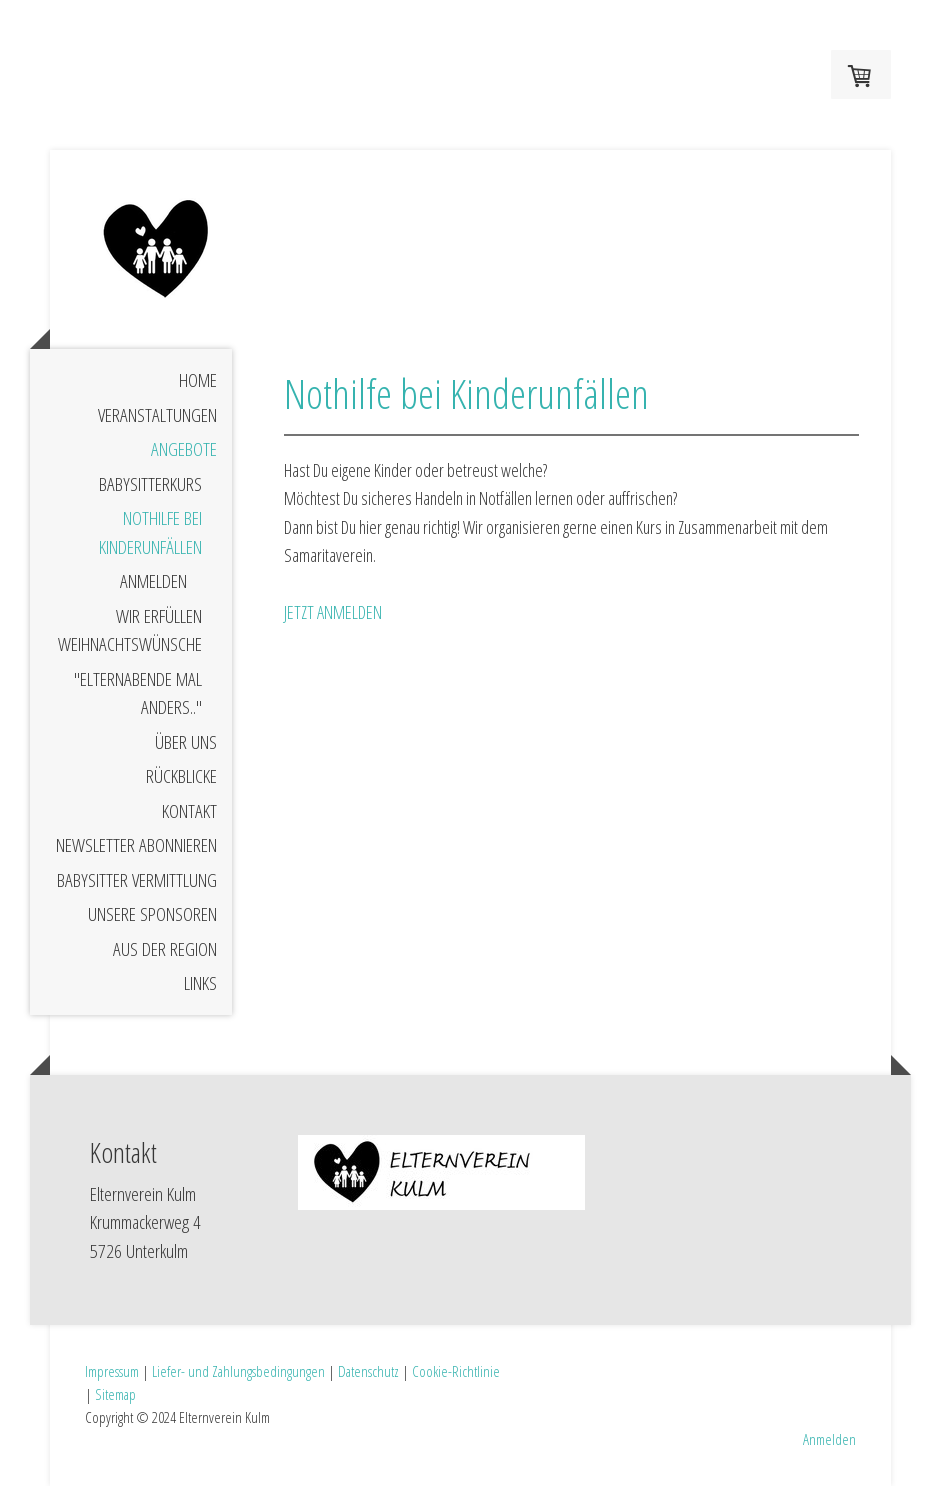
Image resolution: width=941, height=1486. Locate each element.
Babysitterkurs (150, 484)
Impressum (112, 1371)
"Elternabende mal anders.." (138, 693)
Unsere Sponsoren (152, 914)
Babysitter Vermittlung (137, 880)
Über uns (186, 742)
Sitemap (115, 1394)
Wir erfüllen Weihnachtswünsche (130, 630)
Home (198, 380)
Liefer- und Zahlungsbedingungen (238, 1371)
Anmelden (153, 581)
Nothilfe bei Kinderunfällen (150, 532)
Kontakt (189, 811)
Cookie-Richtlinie (456, 1371)
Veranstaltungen (157, 415)
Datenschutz (368, 1371)
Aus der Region (165, 949)
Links (200, 983)
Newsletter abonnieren (136, 845)
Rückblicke (181, 776)
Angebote (184, 449)
